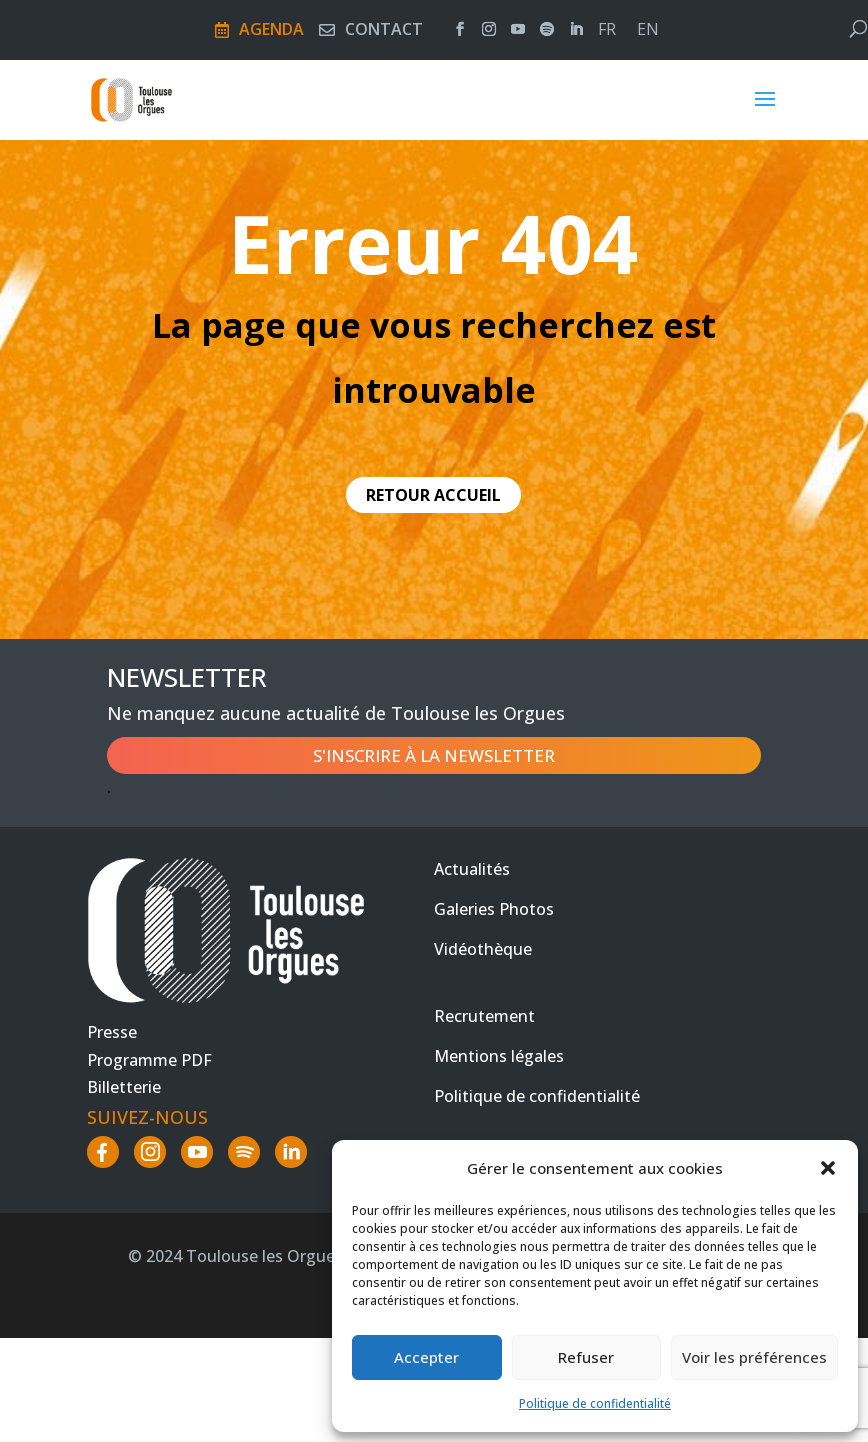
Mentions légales (499, 1056)
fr (607, 31)
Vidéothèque (483, 949)
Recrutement (484, 1016)
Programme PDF (149, 1060)
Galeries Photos (494, 909)
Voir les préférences (754, 1357)
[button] (828, 1168)
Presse (112, 1032)
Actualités (472, 869)
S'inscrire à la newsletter (434, 755)
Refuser (586, 1357)
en (648, 31)
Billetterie (124, 1087)
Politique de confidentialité (595, 1403)
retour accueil (433, 495)
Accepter (426, 1357)
